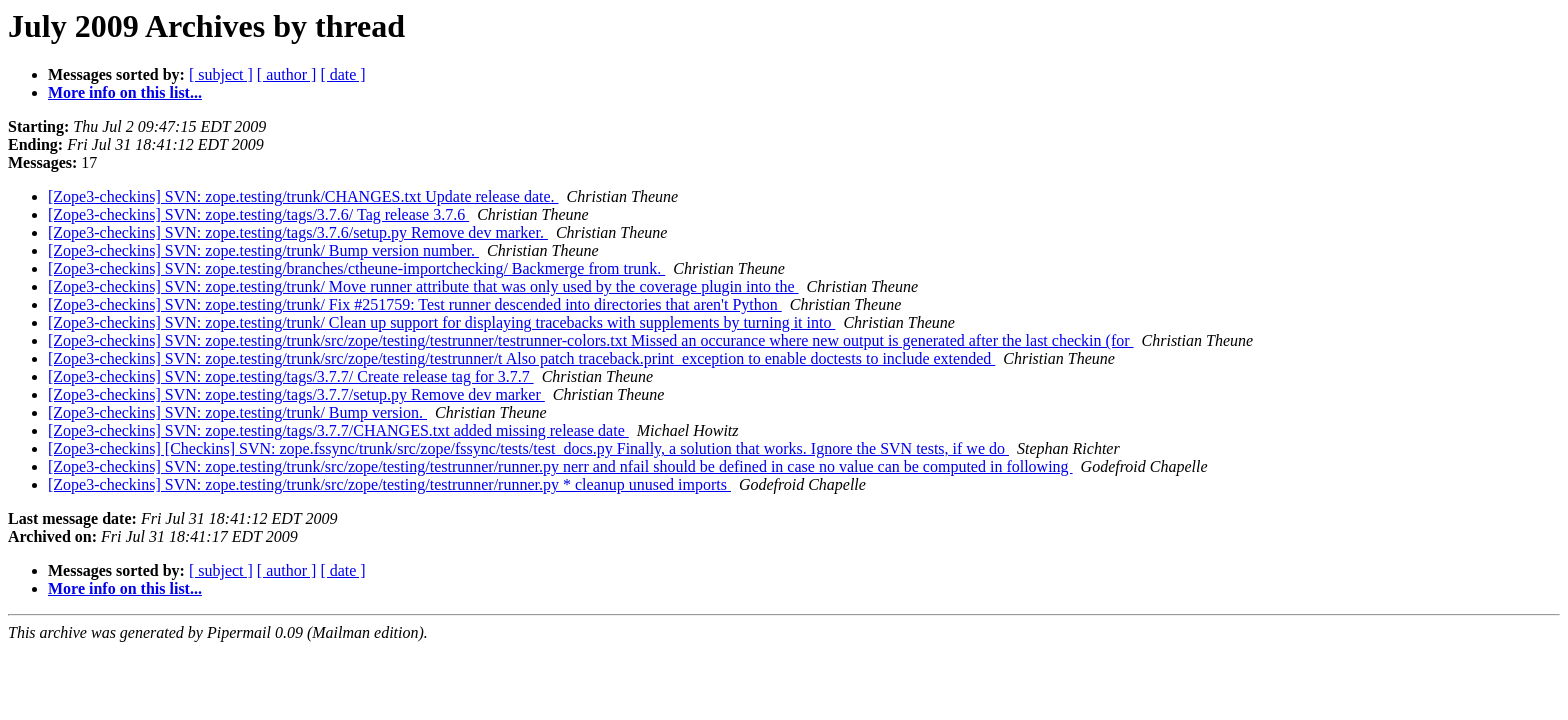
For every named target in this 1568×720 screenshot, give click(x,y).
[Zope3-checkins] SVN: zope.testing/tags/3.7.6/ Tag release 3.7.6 (258, 214)
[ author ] (287, 74)
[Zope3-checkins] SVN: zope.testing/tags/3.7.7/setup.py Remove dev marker (296, 394)
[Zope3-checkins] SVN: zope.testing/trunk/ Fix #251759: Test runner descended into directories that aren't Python (415, 304)
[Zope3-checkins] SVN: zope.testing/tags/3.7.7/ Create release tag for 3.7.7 (291, 376)
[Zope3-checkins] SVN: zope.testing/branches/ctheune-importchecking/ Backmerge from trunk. (356, 268)
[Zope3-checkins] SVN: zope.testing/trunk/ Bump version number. (263, 250)
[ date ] (342, 74)
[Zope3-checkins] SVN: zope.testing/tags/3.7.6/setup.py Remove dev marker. (298, 232)
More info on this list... (125, 92)
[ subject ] (221, 74)
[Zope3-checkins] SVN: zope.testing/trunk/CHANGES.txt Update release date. (303, 196)
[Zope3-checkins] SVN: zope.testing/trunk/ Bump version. (237, 412)
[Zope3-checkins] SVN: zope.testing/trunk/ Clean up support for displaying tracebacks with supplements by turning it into (441, 322)
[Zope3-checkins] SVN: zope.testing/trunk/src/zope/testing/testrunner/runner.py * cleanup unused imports (389, 484)
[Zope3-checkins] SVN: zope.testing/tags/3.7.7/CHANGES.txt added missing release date (338, 430)
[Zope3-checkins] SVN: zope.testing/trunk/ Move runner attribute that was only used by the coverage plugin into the (423, 286)
